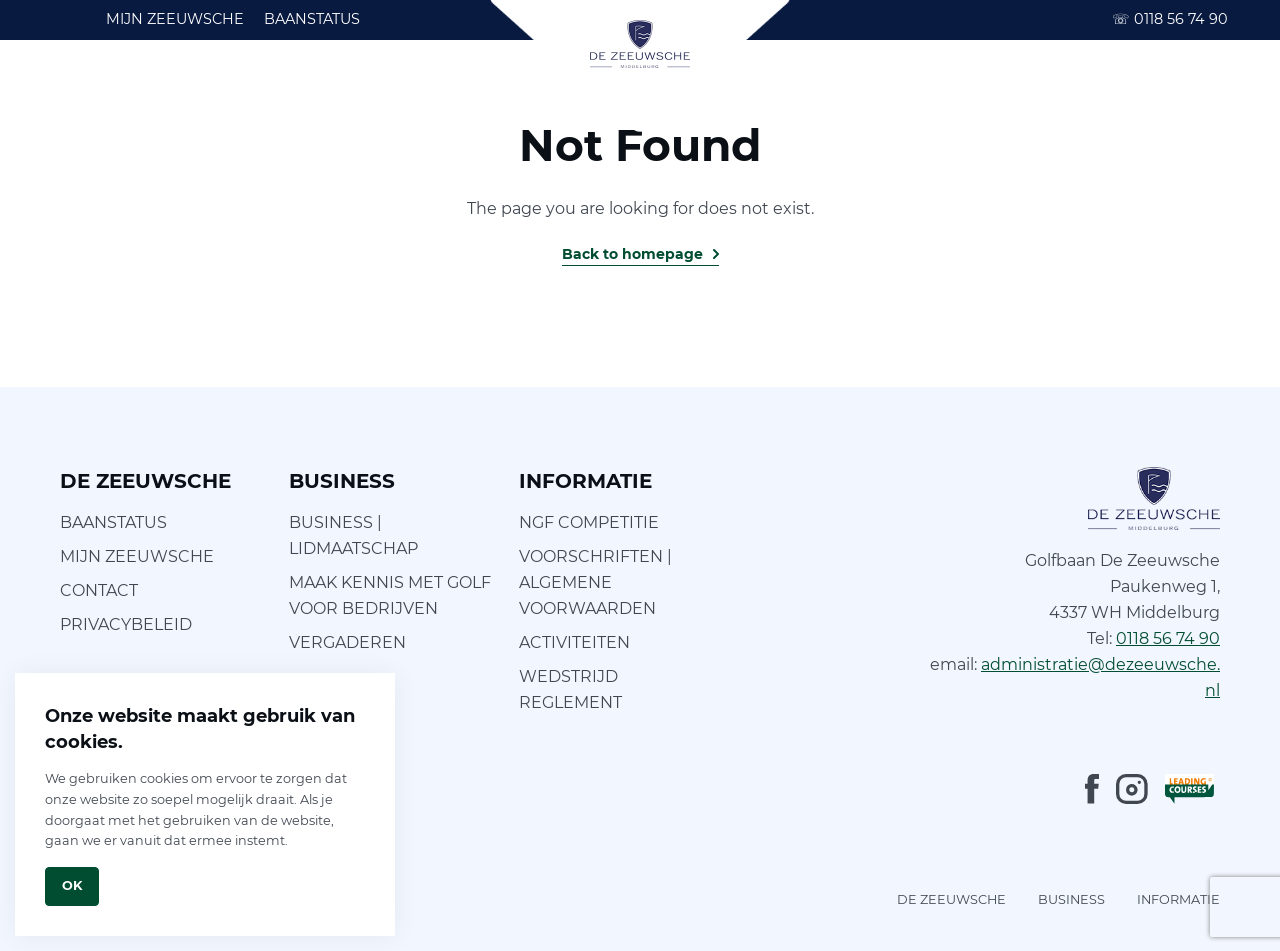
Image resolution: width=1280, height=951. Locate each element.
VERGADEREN (347, 642)
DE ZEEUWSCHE (951, 899)
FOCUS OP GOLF (557, 89)
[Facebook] (1092, 789)
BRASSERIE (773, 89)
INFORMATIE (894, 89)
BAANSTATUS (312, 19)
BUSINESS (1009, 89)
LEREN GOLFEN (287, 89)
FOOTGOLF (420, 89)
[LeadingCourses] (1189, 789)
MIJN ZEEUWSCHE (175, 19)
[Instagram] (1132, 789)
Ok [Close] (72, 885)
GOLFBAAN (153, 89)
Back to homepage (632, 254)
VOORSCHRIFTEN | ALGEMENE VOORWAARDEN (595, 582)
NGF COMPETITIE (589, 522)
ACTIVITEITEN (574, 642)
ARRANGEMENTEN (1149, 89)
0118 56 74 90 (1170, 19)
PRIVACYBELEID (126, 624)
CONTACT (99, 590)
